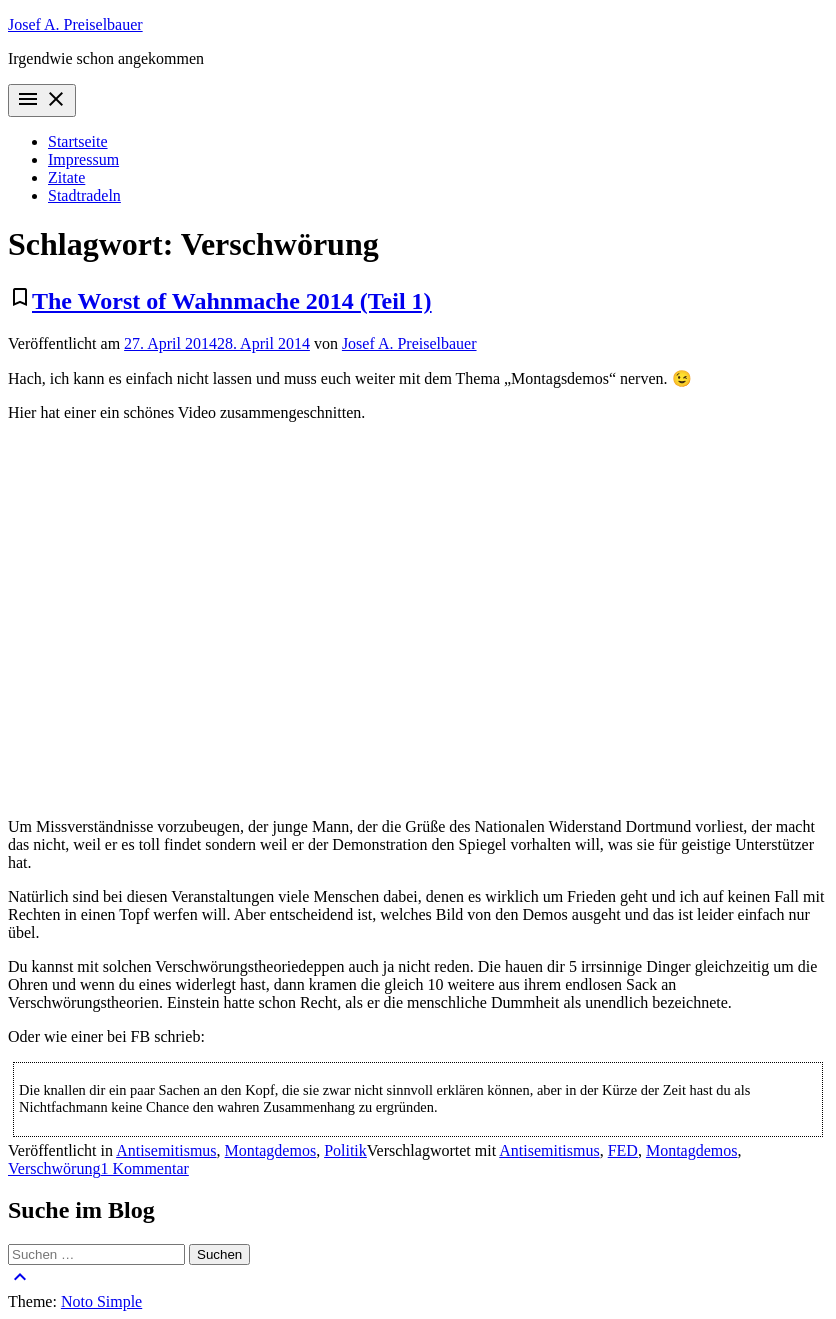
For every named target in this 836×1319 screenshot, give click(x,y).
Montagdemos (271, 1150)
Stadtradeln (84, 195)
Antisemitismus (166, 1150)
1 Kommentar (144, 1168)
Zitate (66, 177)
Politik (345, 1150)
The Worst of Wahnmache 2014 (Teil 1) (232, 301)
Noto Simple (101, 1301)
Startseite (78, 141)
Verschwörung (54, 1168)
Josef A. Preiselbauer (75, 24)
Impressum (83, 159)
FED (623, 1150)
